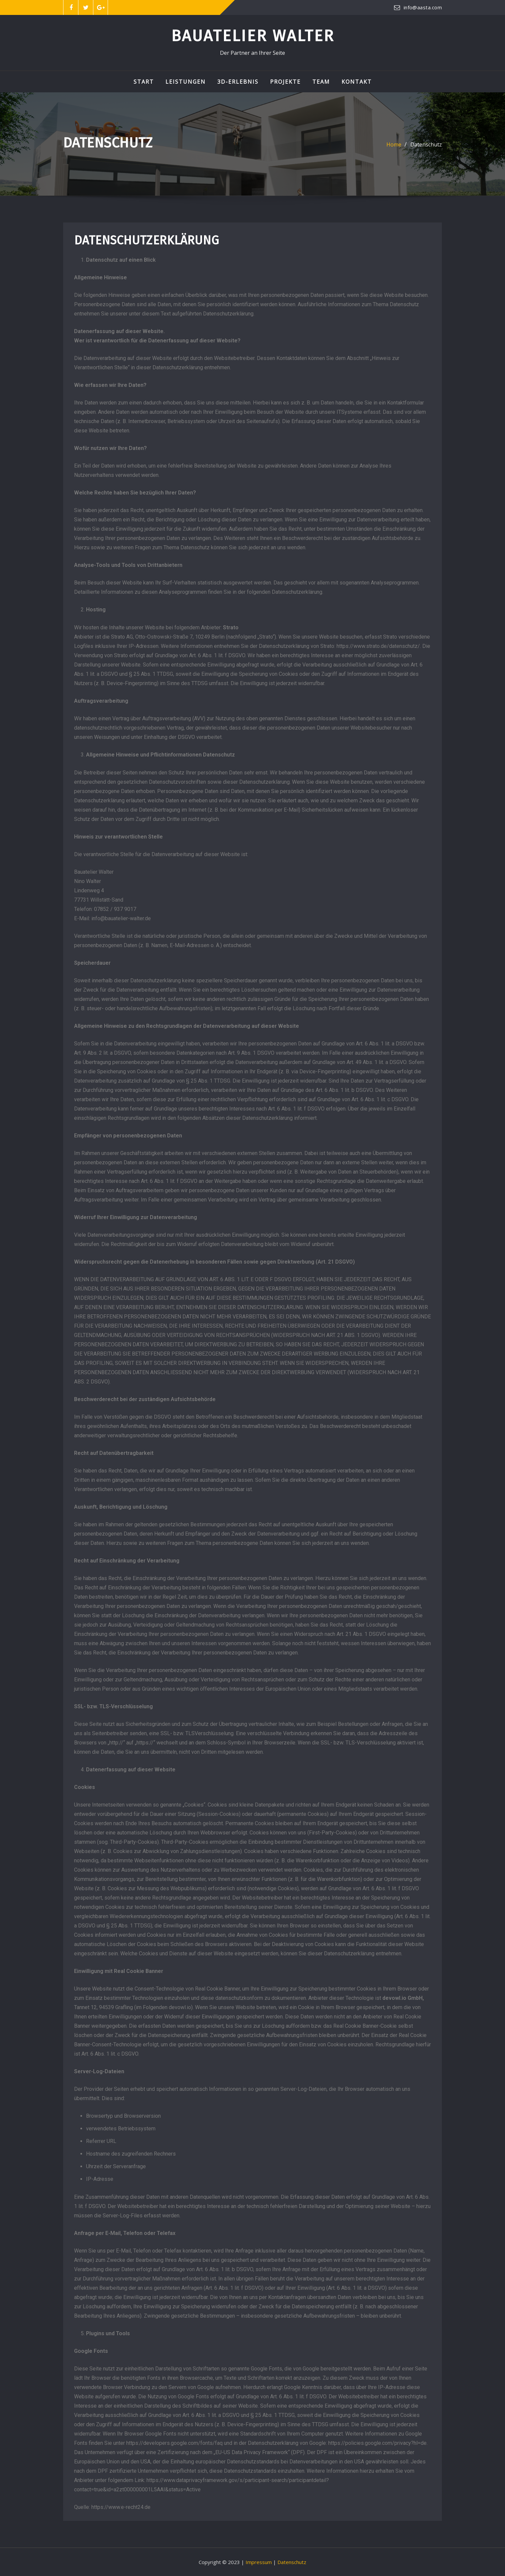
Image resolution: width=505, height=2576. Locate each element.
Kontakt (357, 81)
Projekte (285, 81)
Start (144, 81)
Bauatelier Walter (252, 35)
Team (321, 81)
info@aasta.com (423, 7)
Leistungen (185, 81)
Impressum (259, 2562)
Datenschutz (426, 144)
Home (393, 144)
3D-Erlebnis (237, 81)
